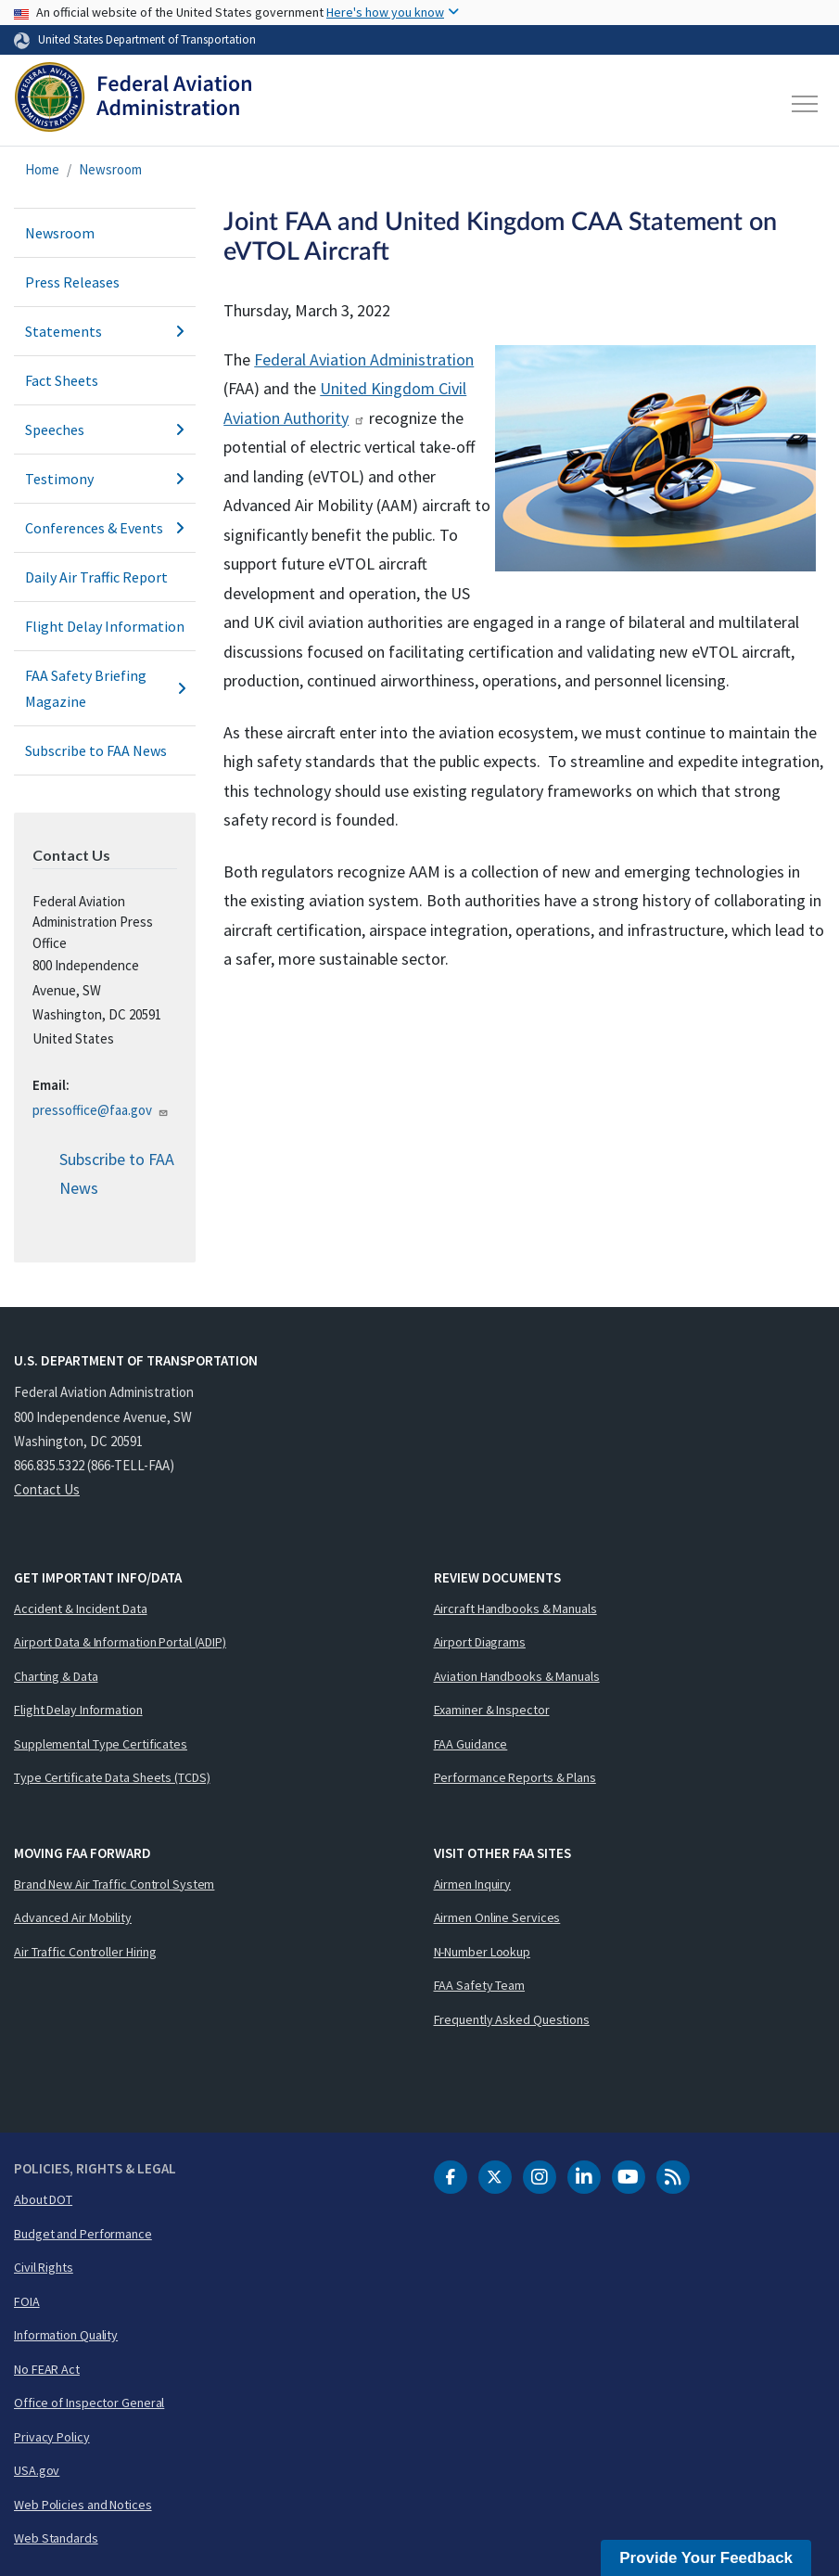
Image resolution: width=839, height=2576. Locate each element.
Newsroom (110, 169)
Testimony (104, 478)
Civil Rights (43, 2267)
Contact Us (47, 1489)
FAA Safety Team (480, 1985)
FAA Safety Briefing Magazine (104, 688)
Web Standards (56, 2538)
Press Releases (72, 282)
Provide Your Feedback (706, 2558)
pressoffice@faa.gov (100, 1110)
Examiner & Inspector (492, 1709)
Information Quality (66, 2334)
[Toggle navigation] (805, 104)
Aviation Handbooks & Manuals (517, 1676)
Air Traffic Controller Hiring (85, 1951)
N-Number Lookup (482, 1951)
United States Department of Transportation (147, 39)
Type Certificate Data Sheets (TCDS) (112, 1777)
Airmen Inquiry (473, 1884)
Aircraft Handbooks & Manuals (515, 1608)
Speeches (104, 429)
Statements (104, 331)
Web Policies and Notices (83, 2504)
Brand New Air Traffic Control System (114, 1884)
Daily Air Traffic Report (96, 577)
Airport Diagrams (480, 1642)
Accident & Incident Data (80, 1608)
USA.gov (36, 2470)
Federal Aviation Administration (364, 359)
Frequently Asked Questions (512, 2019)
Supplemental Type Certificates (100, 1744)
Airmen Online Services (497, 1917)
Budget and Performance (83, 2233)
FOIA (27, 2301)
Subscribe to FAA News (96, 750)
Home (42, 169)
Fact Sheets (61, 380)
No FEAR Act (47, 2369)
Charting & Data (56, 1676)
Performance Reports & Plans (515, 1777)
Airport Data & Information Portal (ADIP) (120, 1642)
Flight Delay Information (104, 626)
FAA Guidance (471, 1744)
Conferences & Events (104, 528)
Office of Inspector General (89, 2402)
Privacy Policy (52, 2437)
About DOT (43, 2199)
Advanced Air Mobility (73, 1917)
